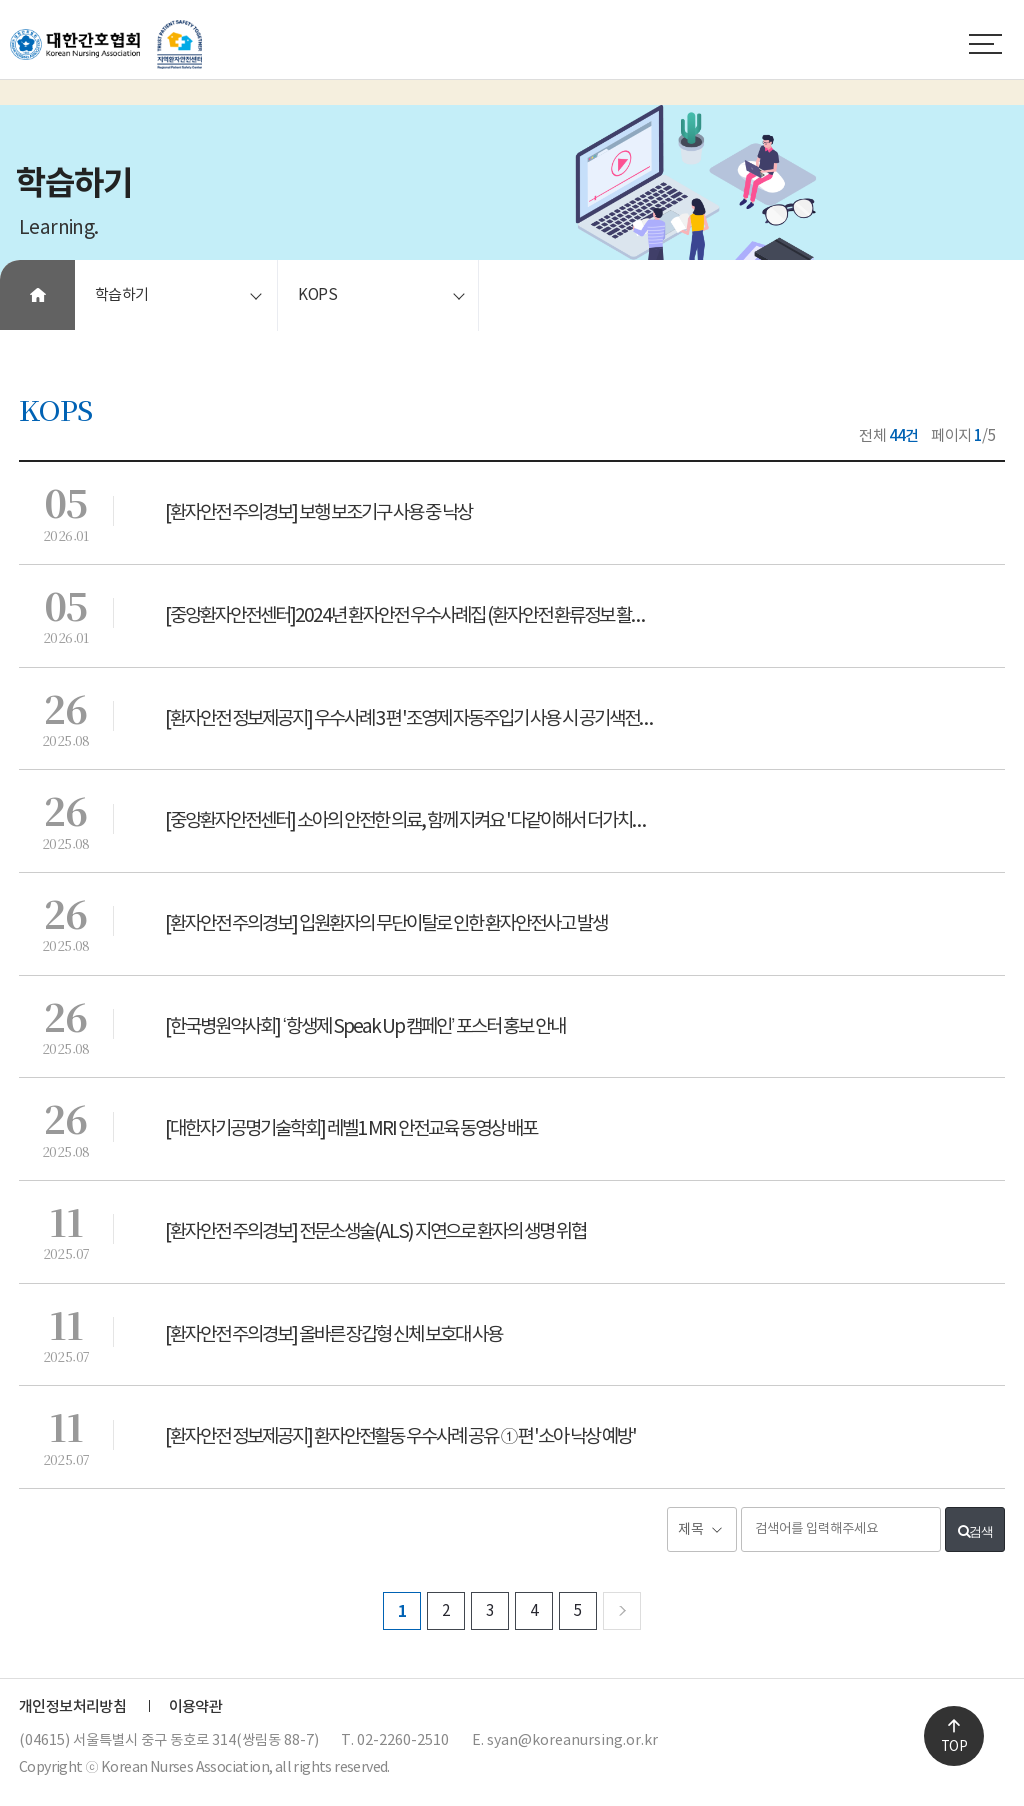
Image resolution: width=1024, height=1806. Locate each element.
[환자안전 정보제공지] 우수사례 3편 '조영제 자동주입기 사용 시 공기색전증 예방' (425, 719)
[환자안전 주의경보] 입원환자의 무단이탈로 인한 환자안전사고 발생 (386, 924)
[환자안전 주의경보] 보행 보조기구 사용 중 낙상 (318, 513)
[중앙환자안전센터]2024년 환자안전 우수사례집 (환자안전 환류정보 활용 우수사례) (425, 616)
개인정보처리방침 (72, 1707)
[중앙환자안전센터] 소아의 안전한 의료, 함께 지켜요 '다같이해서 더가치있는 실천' (425, 821)
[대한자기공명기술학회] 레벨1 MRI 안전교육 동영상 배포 (351, 1129)
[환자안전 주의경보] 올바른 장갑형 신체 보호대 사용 (333, 1335)
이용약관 (196, 1707)
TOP (954, 1747)
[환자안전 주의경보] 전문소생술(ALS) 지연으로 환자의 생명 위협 (375, 1232)
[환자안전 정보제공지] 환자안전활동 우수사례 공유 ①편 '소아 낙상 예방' (400, 1437)
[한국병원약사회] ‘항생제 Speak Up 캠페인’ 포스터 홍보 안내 (365, 1027)
